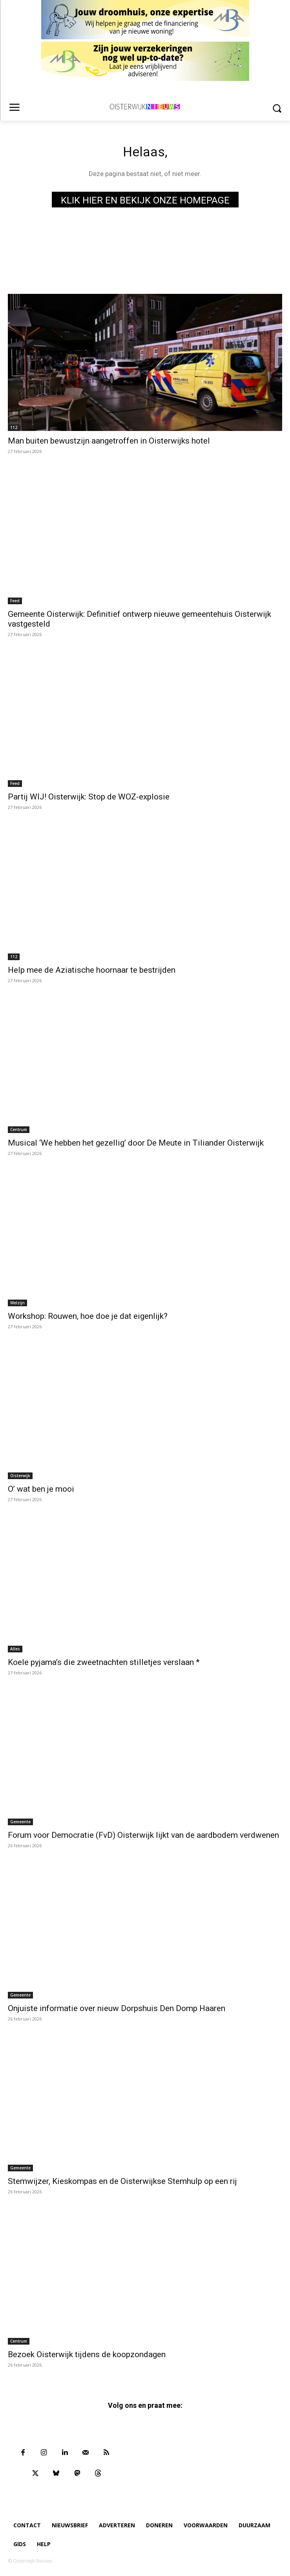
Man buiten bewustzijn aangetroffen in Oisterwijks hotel (109, 441)
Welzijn (17, 1302)
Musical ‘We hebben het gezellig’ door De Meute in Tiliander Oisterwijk (136, 1143)
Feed (15, 600)
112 (13, 427)
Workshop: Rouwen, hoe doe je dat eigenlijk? (88, 1316)
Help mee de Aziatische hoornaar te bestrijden (91, 970)
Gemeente (20, 1821)
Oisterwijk (20, 1475)
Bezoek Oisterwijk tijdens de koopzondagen (87, 2354)
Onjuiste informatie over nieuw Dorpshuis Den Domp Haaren (116, 2008)
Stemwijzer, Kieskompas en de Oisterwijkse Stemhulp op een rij (122, 2181)
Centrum (18, 1129)
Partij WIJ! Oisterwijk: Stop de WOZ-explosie (89, 796)
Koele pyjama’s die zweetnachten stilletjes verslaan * (104, 1662)
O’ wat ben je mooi (41, 1489)
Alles (15, 1649)
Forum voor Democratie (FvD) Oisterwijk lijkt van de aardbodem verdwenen (143, 1835)
